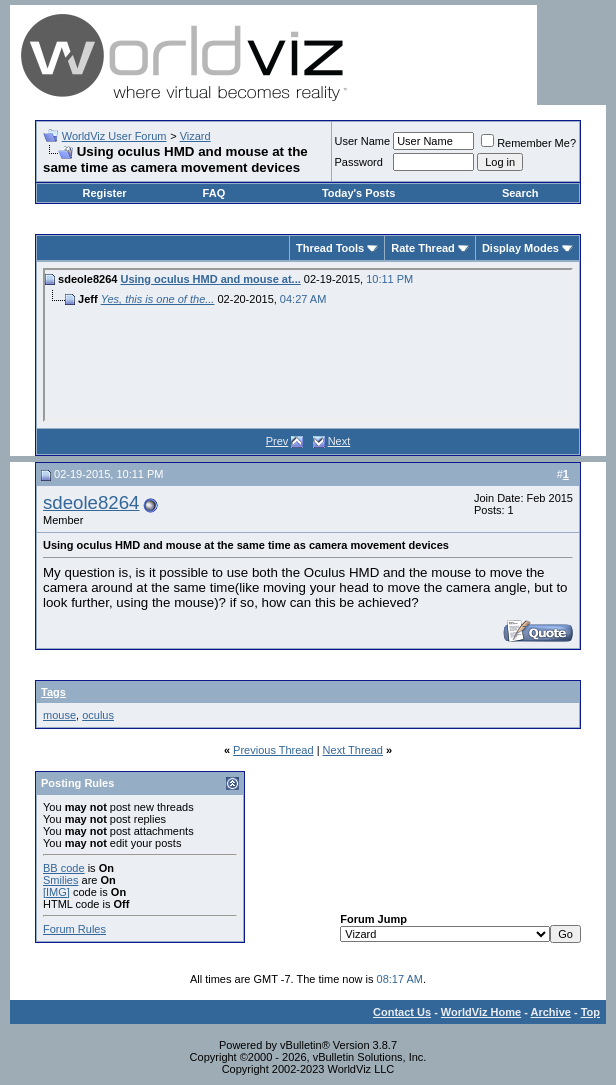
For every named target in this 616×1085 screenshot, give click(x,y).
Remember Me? (528, 143)
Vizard (195, 136)
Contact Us (402, 1012)
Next (339, 441)
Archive (551, 1012)
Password (359, 162)
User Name (363, 141)
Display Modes (520, 248)
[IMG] (56, 892)
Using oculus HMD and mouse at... (210, 279)
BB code (64, 868)
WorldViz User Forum (114, 136)
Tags (53, 692)
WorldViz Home (481, 1012)
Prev (277, 441)
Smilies (60, 880)
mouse (59, 715)
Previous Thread (273, 750)
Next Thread (353, 750)
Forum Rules (74, 929)
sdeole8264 (91, 502)
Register (105, 193)
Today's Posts (358, 193)
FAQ (214, 193)
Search (520, 193)
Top (590, 1012)
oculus (98, 715)
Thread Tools (330, 248)
